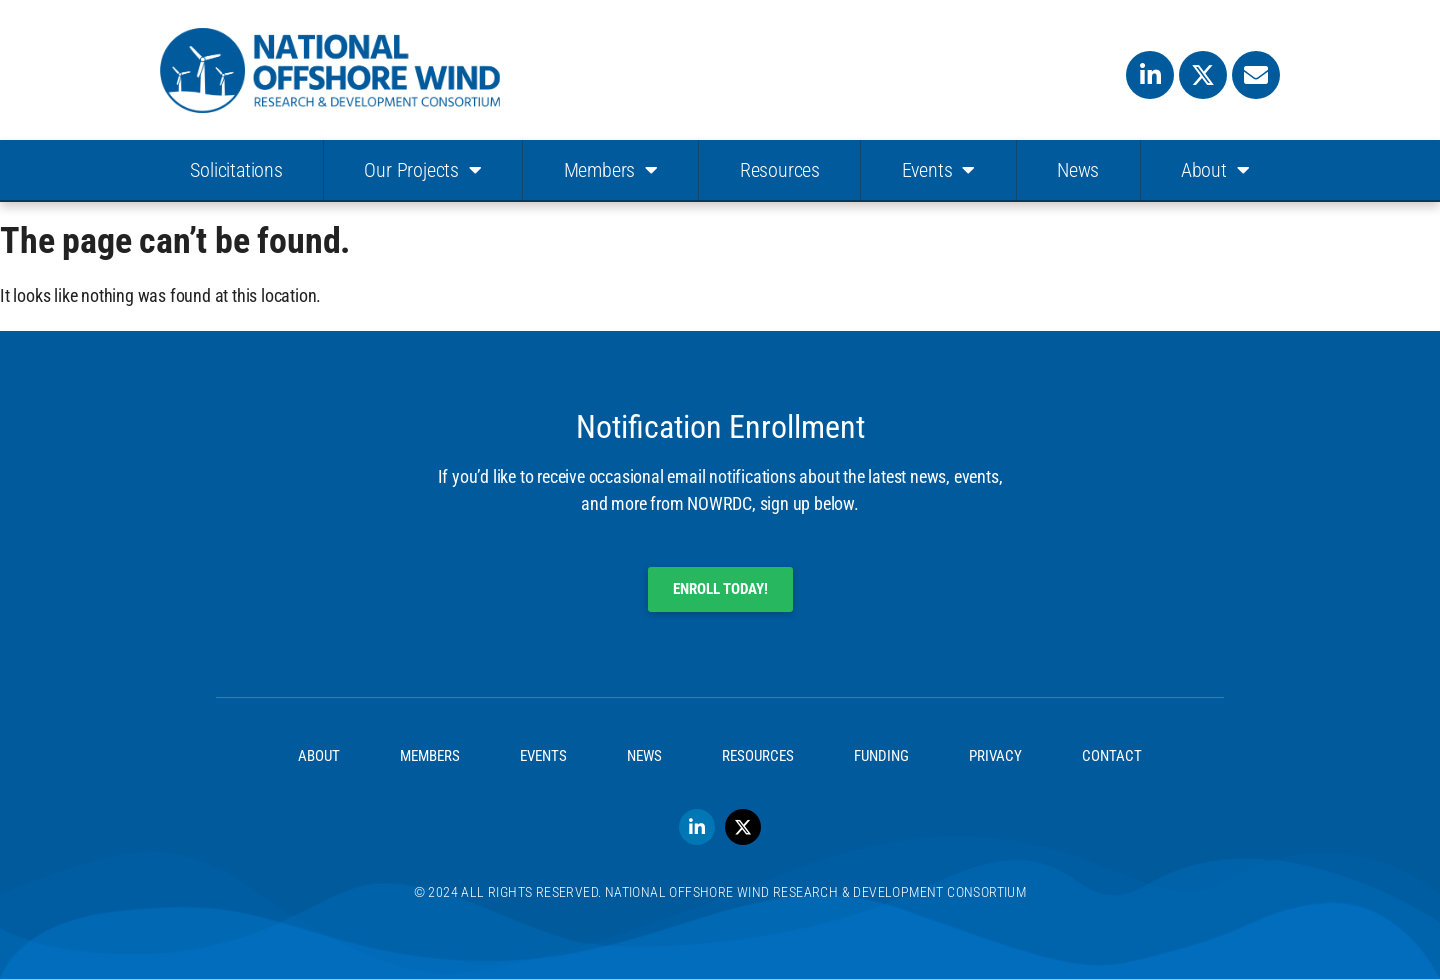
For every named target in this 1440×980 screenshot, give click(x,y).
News (1078, 170)
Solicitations (236, 170)
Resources (780, 170)
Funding (881, 756)
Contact (1112, 756)
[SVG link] (330, 70)
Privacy (995, 756)
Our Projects (422, 170)
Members (611, 170)
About (1215, 170)
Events (939, 170)
